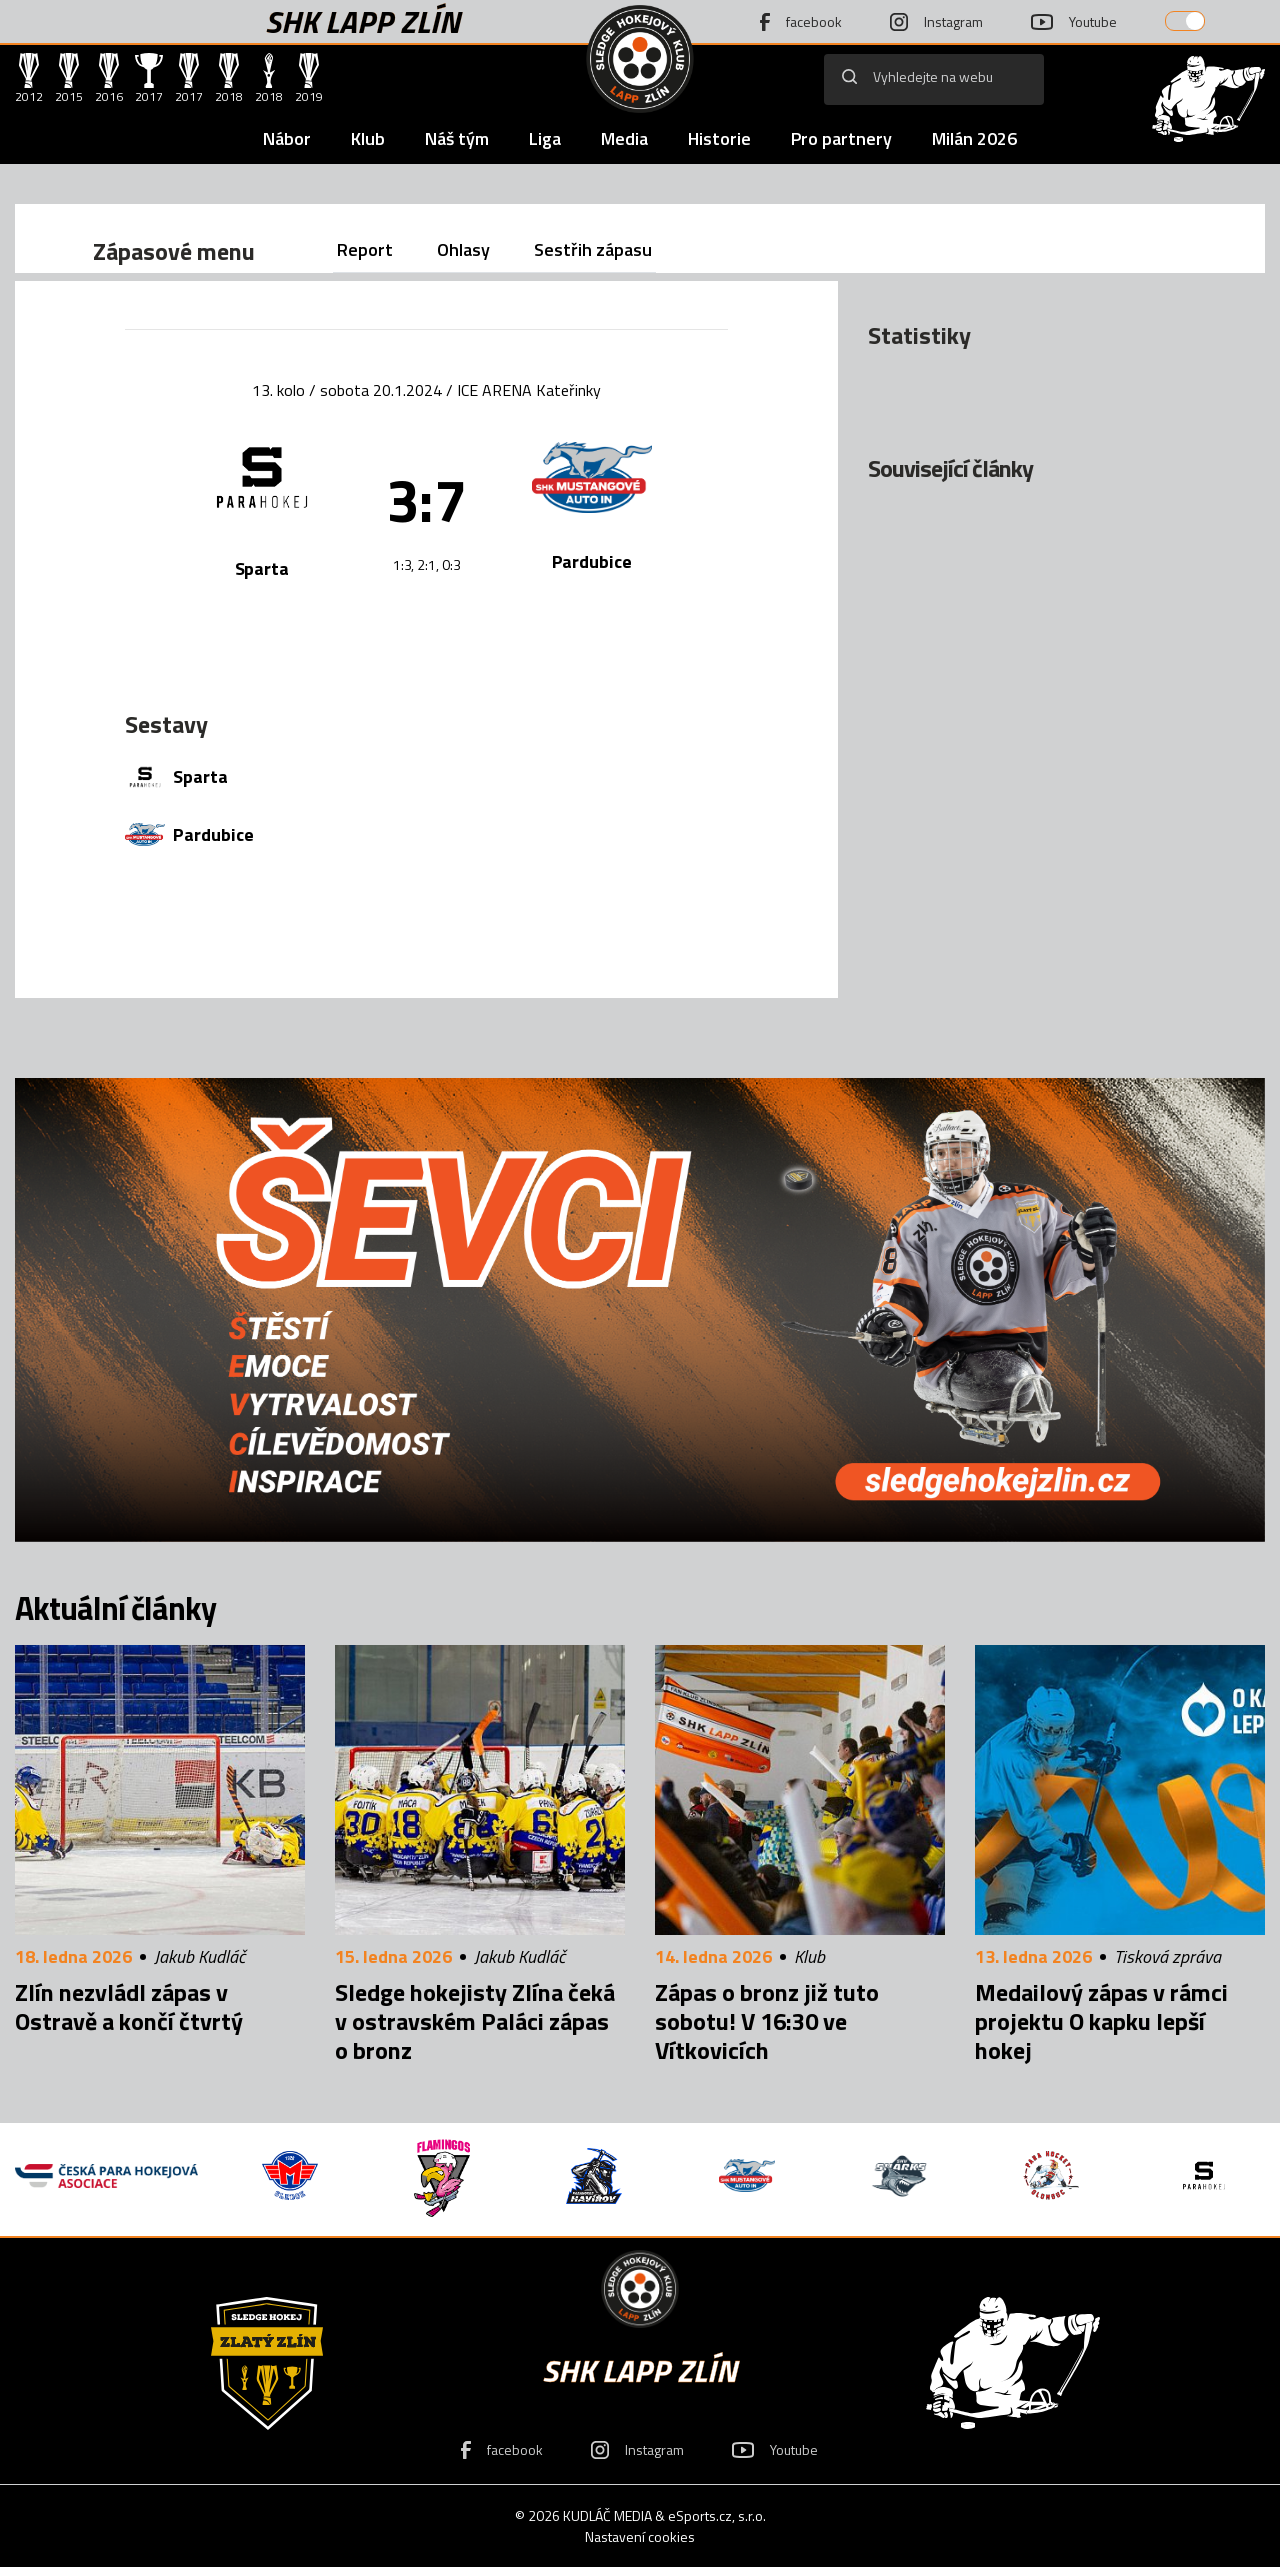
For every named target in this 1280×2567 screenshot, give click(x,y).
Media (624, 138)
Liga (545, 138)
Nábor (287, 138)
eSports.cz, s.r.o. (717, 2515)
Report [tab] (365, 249)
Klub (368, 138)
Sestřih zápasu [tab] (593, 249)
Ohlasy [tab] (463, 249)
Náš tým (457, 138)
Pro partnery (841, 138)
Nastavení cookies (640, 2536)
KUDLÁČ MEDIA (607, 2515)
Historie (719, 138)
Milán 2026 (974, 138)
